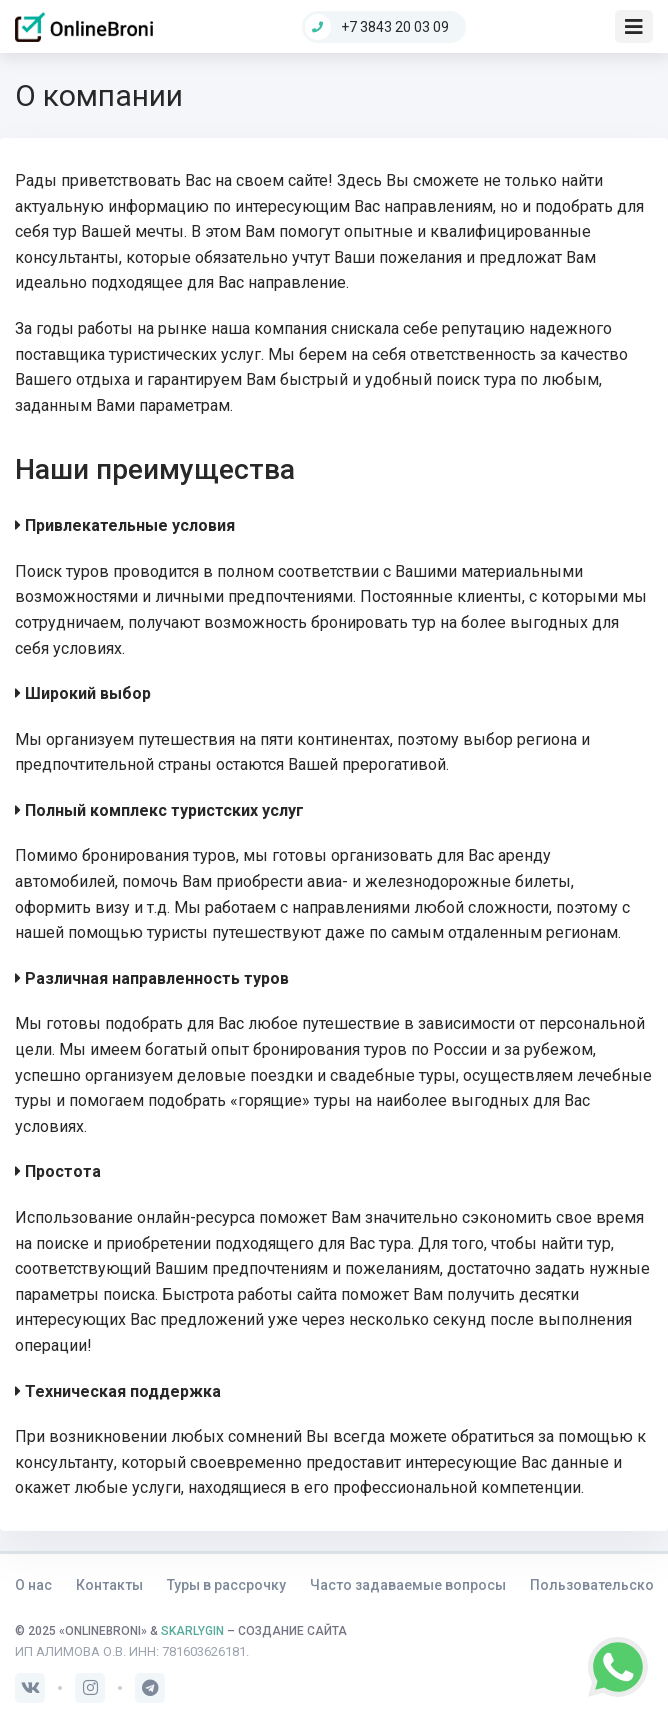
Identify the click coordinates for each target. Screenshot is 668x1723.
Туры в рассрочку (226, 1585)
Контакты (109, 1585)
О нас (33, 1585)
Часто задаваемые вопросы (408, 1585)
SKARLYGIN (192, 1631)
